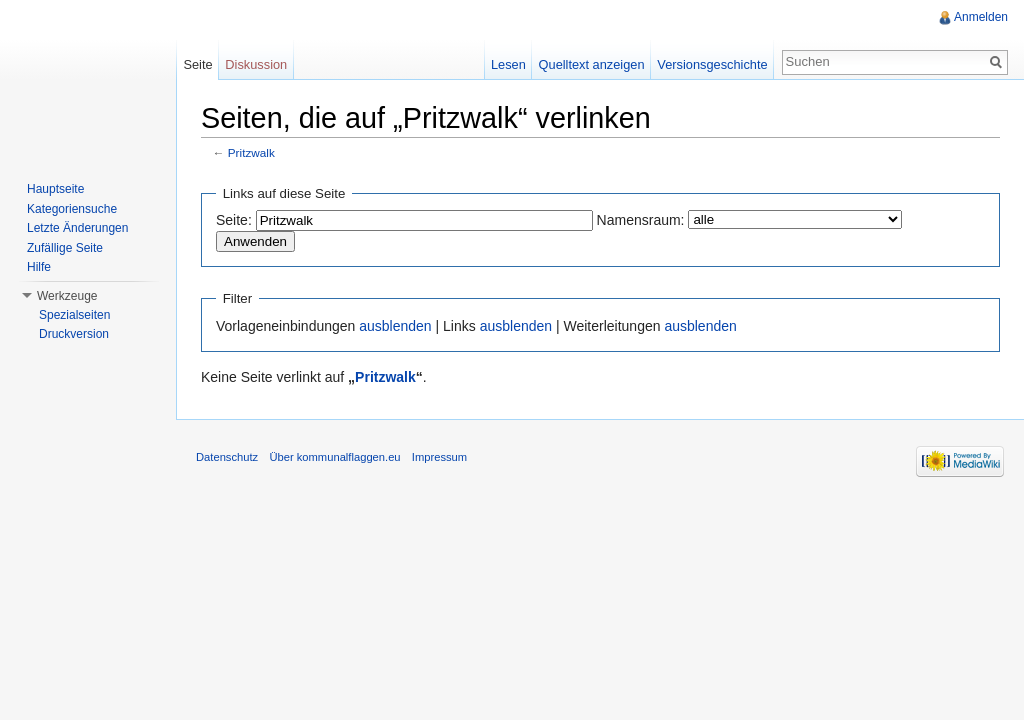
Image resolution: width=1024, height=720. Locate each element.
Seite (197, 64)
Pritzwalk (251, 152)
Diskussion (256, 64)
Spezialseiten (74, 315)
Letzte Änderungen (77, 228)
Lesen (508, 64)
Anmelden (981, 17)
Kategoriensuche (72, 209)
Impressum (439, 457)
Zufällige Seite (65, 248)
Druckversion (74, 334)
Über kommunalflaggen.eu (334, 457)
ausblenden (395, 326)
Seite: (234, 220)
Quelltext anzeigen (592, 64)
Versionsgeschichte (712, 64)
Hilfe (39, 267)
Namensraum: (641, 220)
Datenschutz (227, 457)
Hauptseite (55, 189)
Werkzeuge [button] (67, 296)
